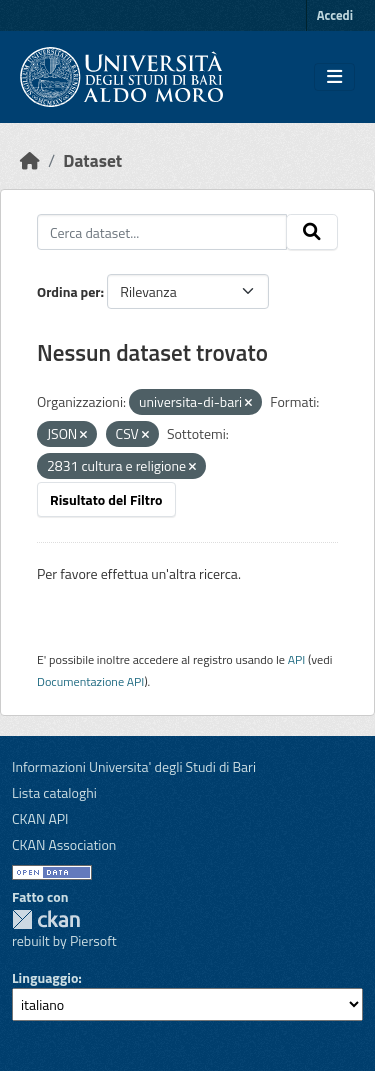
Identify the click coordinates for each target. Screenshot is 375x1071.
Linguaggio (45, 977)
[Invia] (312, 232)
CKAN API (40, 818)
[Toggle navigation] (334, 77)
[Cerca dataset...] (162, 232)
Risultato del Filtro (106, 499)
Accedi (335, 15)
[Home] (30, 160)
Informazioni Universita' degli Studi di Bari (134, 766)
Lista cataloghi (54, 792)
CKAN (46, 919)
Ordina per (69, 291)
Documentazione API (90, 681)
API (297, 659)
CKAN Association (64, 844)
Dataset (92, 160)
